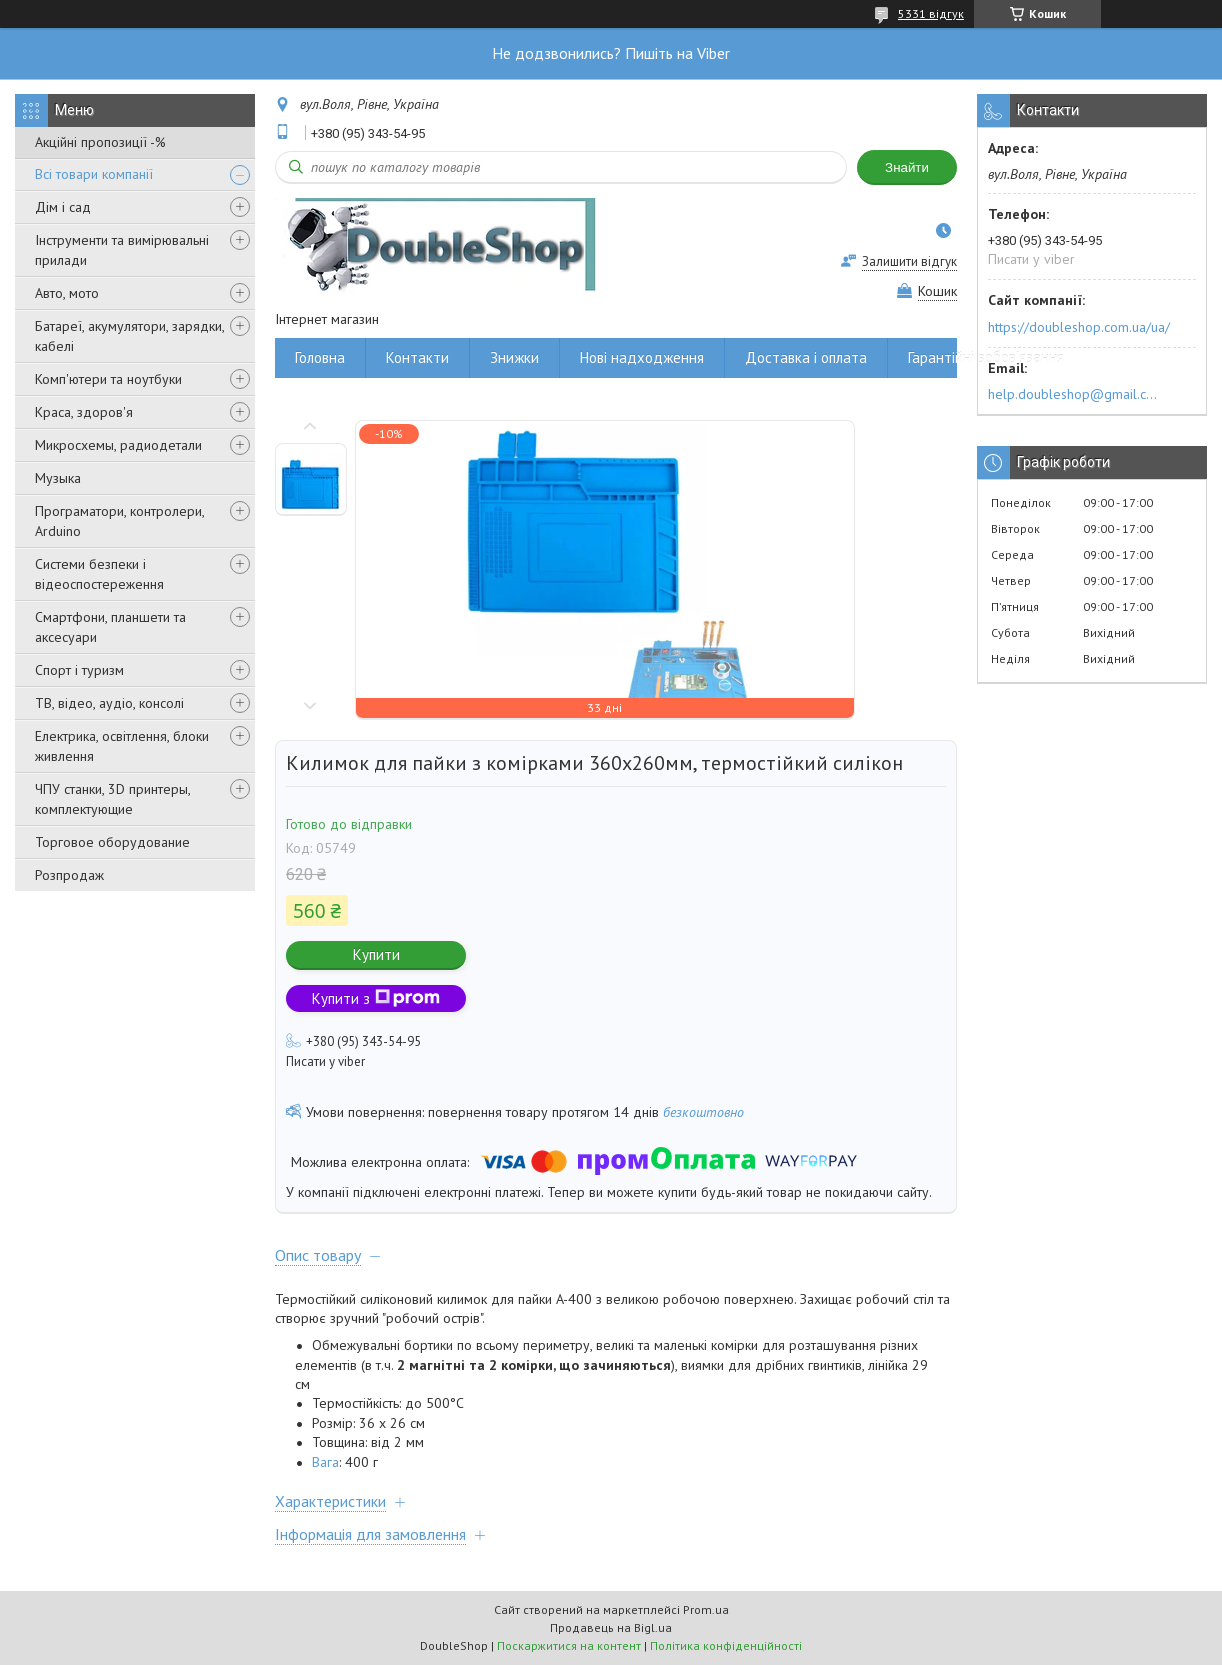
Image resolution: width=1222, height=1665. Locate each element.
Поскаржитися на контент (569, 1645)
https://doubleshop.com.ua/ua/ (1079, 327)
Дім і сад (63, 207)
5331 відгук (931, 13)
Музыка (58, 478)
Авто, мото (67, 293)
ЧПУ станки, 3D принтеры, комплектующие (112, 799)
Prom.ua (706, 1609)
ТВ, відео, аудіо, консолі (109, 703)
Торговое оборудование (112, 842)
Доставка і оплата (806, 357)
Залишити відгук (909, 261)
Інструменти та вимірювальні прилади (122, 250)
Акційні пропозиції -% (100, 142)
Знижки (514, 357)
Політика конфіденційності (726, 1645)
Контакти (417, 357)
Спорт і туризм (79, 670)
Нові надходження (642, 357)
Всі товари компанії (94, 174)
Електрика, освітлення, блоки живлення (122, 746)
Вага (325, 1462)
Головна (320, 357)
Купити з (376, 998)
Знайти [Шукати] (907, 167)
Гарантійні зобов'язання (986, 357)
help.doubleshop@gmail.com (1075, 394)
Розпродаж (69, 875)
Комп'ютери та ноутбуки (108, 379)
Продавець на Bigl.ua (611, 1627)
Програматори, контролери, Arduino (119, 521)
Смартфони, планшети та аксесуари (110, 627)
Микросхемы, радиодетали (118, 445)
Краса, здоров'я (84, 412)
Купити (376, 954)
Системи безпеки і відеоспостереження (99, 574)
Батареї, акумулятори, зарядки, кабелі (129, 336)
